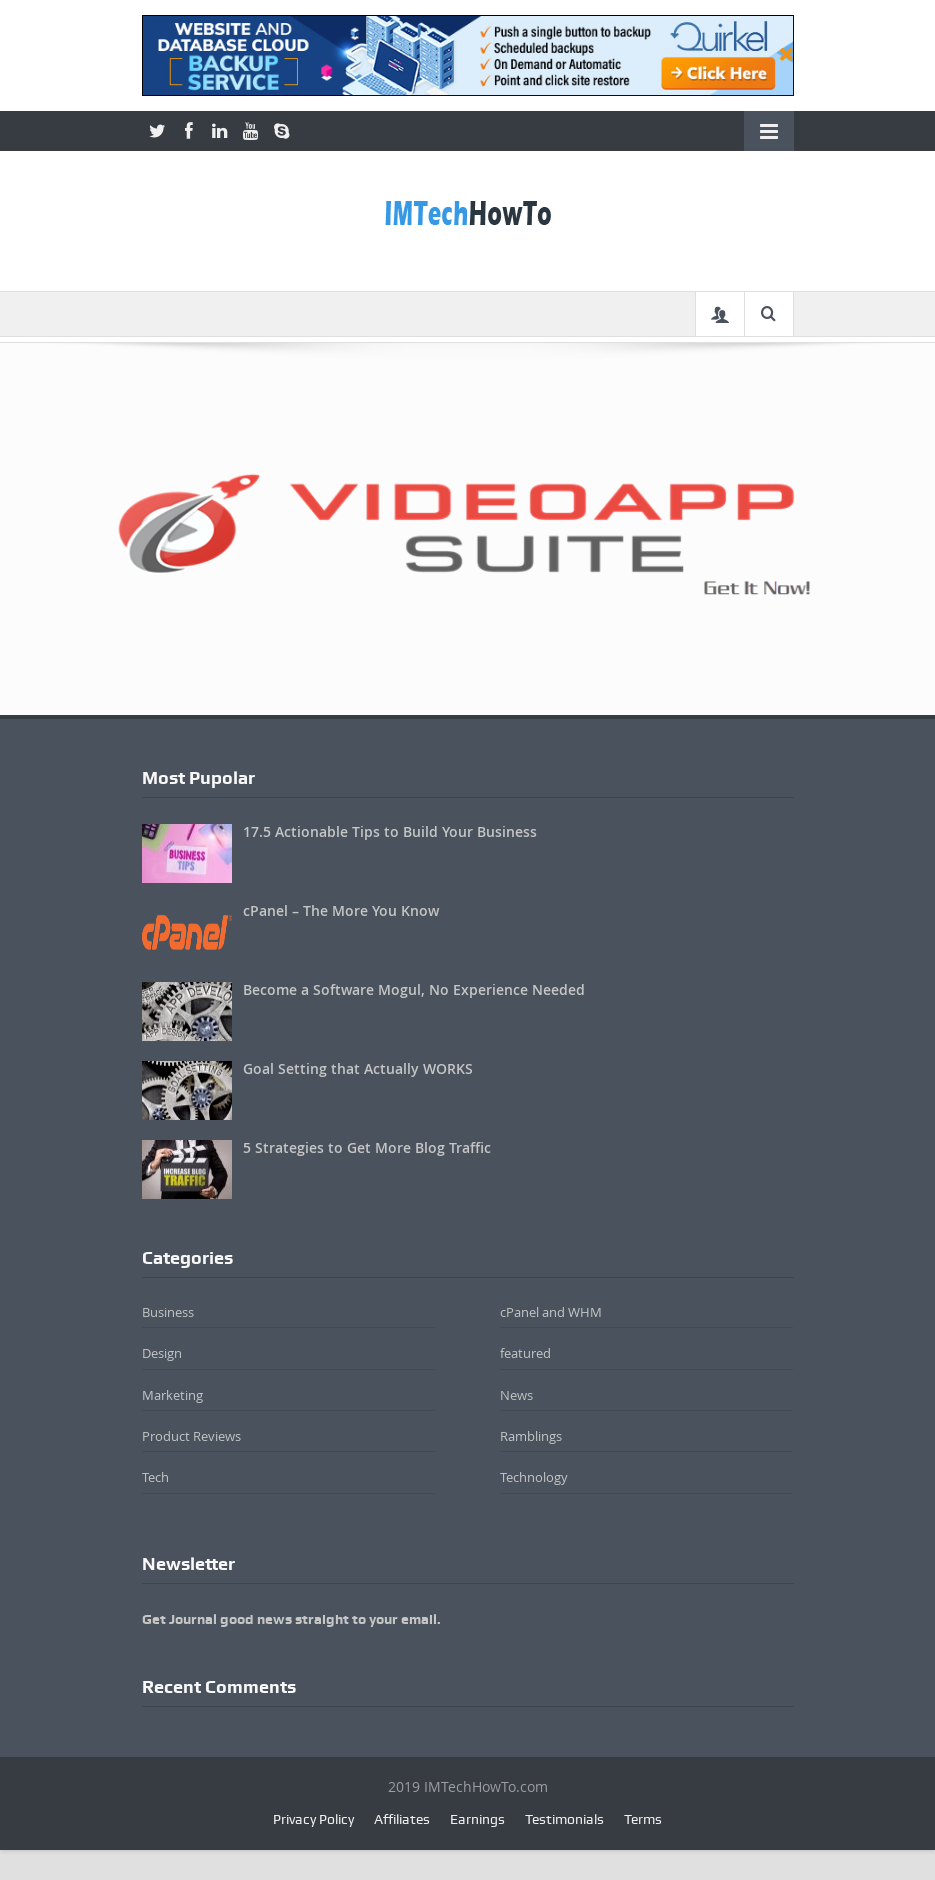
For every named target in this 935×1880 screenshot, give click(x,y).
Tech (155, 1477)
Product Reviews (191, 1436)
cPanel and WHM (551, 1312)
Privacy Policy (313, 1819)
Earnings (477, 1819)
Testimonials (564, 1819)
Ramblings (531, 1436)
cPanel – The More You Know (341, 910)
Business (168, 1312)
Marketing (172, 1395)
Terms (643, 1819)
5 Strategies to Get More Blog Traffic (367, 1147)
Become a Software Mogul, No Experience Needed (414, 989)
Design (162, 1353)
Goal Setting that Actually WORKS (358, 1068)
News (516, 1395)
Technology (534, 1477)
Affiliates (402, 1819)
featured (525, 1353)
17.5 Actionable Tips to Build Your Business (390, 831)
